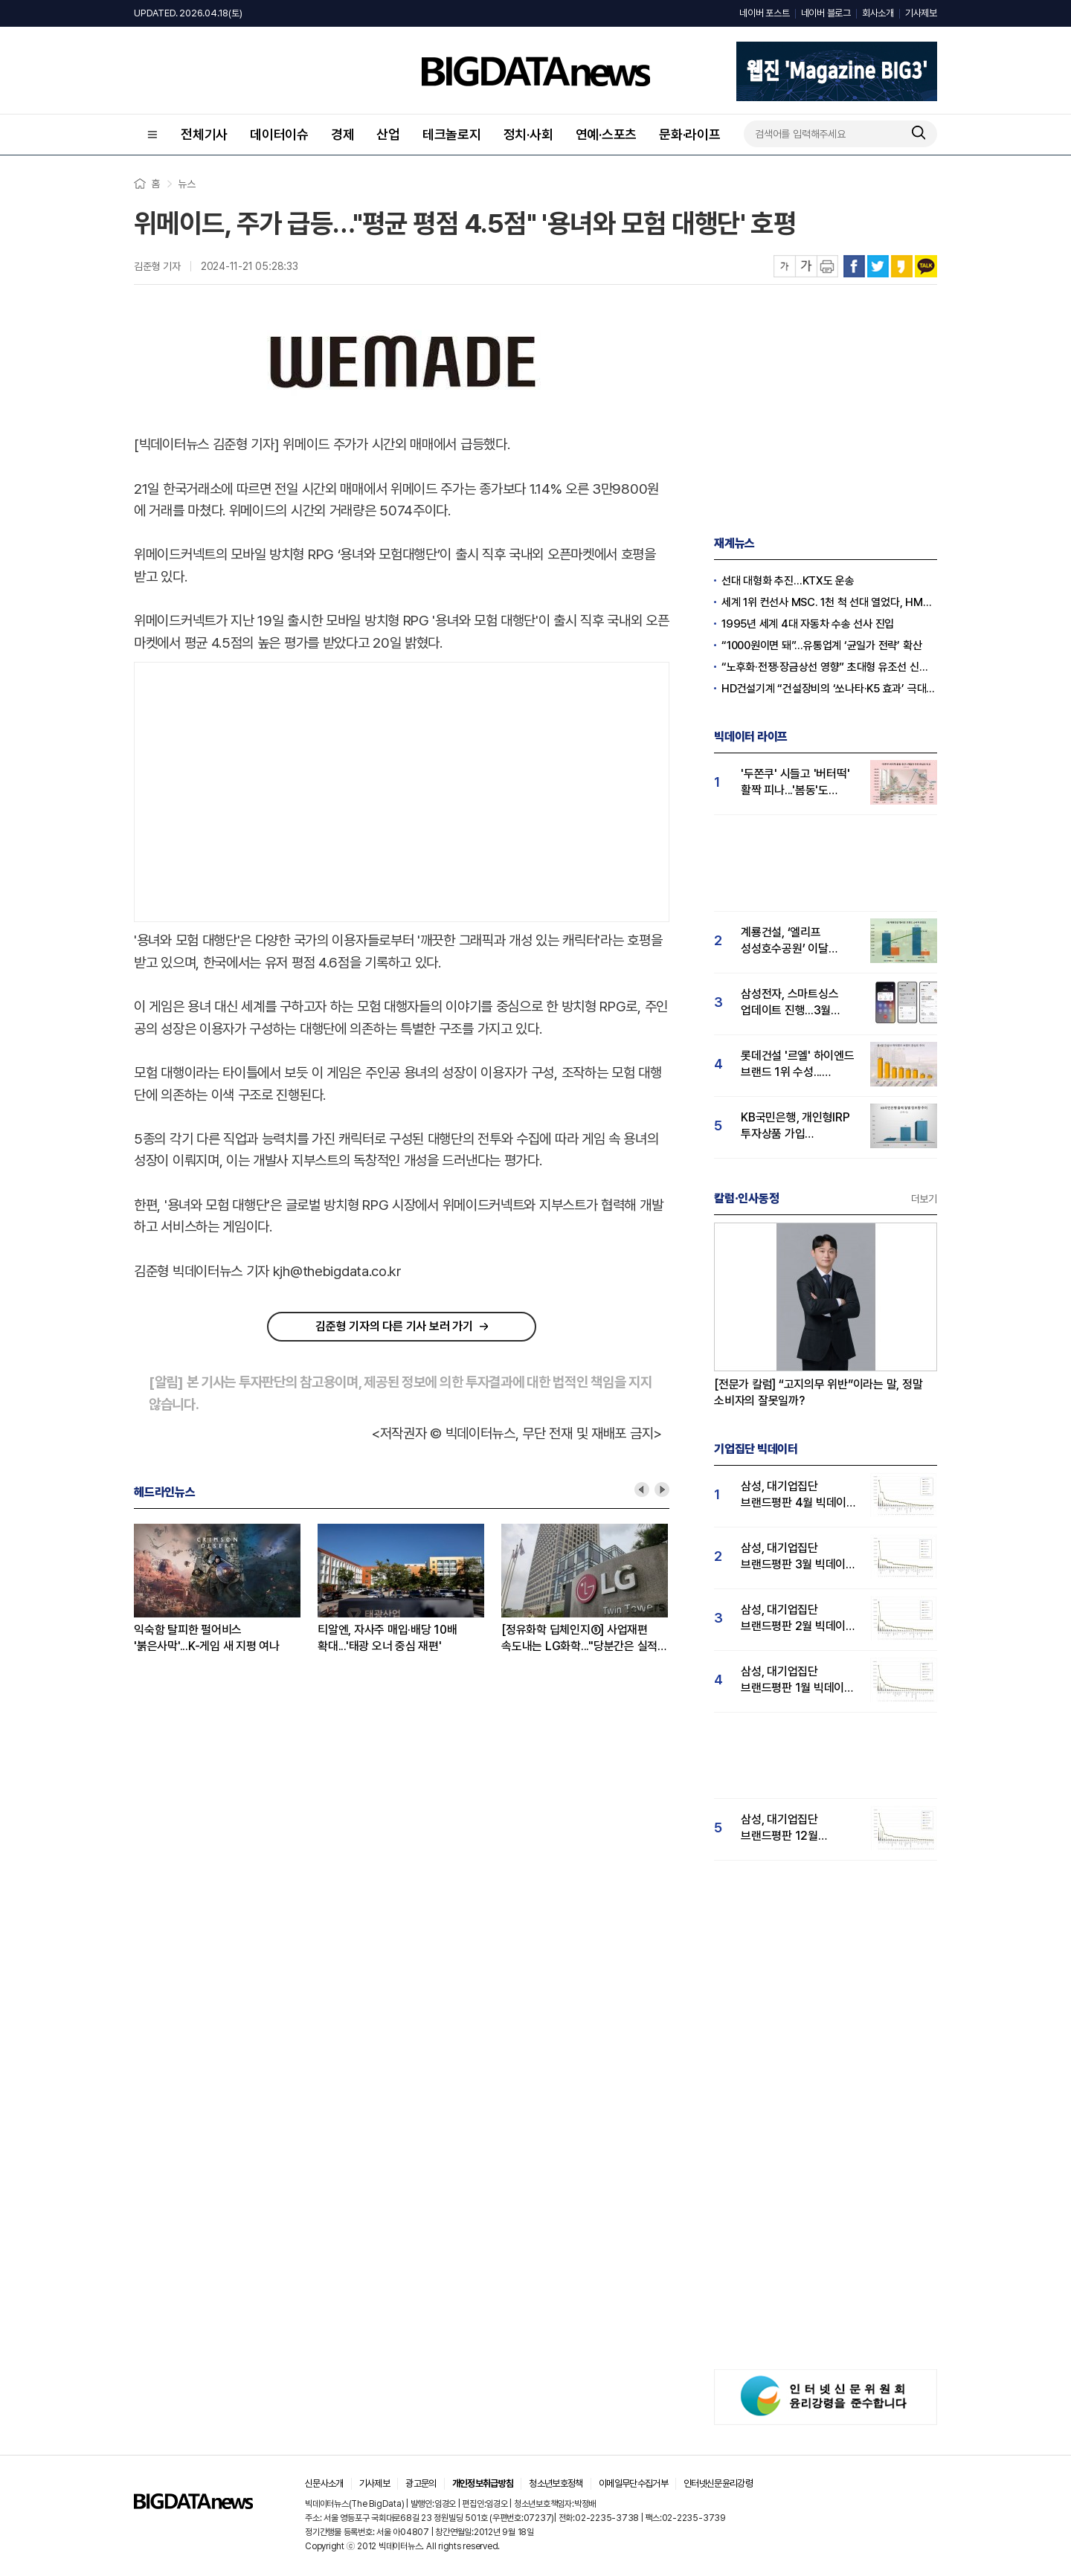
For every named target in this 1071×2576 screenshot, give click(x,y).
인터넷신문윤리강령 (718, 2483)
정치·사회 (528, 134)
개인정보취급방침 (483, 2483)
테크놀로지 (451, 134)
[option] (226, 1589)
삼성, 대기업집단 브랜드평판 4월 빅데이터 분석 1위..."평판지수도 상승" (799, 1495)
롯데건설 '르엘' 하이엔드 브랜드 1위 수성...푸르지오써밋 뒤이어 (798, 1065)
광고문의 (420, 2483)
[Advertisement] (401, 789)
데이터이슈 (279, 134)
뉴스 (187, 184)
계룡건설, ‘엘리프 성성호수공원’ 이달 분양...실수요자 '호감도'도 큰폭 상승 (787, 941)
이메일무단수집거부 (633, 2483)
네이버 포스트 (764, 13)
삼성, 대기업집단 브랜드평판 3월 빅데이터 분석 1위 (798, 1557)
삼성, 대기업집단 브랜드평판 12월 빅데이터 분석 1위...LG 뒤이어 (794, 1828)
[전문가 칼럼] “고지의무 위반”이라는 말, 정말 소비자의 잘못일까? (818, 1392)
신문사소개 (324, 2483)
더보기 (924, 1199)
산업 (388, 134)
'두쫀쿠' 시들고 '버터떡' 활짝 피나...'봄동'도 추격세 (795, 783)
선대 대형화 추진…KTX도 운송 (788, 580)
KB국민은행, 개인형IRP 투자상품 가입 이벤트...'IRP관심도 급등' (798, 1126)
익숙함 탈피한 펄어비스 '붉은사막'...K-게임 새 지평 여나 (207, 1638)
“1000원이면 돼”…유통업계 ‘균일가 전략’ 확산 (821, 645)
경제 (343, 134)
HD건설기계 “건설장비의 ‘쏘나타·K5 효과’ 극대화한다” (829, 688)
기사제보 (921, 13)
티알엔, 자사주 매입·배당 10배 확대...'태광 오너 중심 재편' (387, 1638)
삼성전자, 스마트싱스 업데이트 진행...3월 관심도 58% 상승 (789, 1003)
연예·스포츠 (606, 134)
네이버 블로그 (826, 13)
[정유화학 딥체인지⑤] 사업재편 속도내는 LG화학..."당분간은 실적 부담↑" (579, 1639)
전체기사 (204, 134)
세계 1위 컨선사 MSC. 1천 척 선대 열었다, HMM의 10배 (829, 602)
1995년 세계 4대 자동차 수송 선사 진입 (807, 624)
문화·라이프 (690, 134)
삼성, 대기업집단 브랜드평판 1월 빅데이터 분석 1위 (798, 1680)
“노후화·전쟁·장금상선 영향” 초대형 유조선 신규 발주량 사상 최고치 (829, 667)
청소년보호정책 (555, 2483)
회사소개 (878, 13)
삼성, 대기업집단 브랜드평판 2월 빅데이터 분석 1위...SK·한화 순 (798, 1619)
